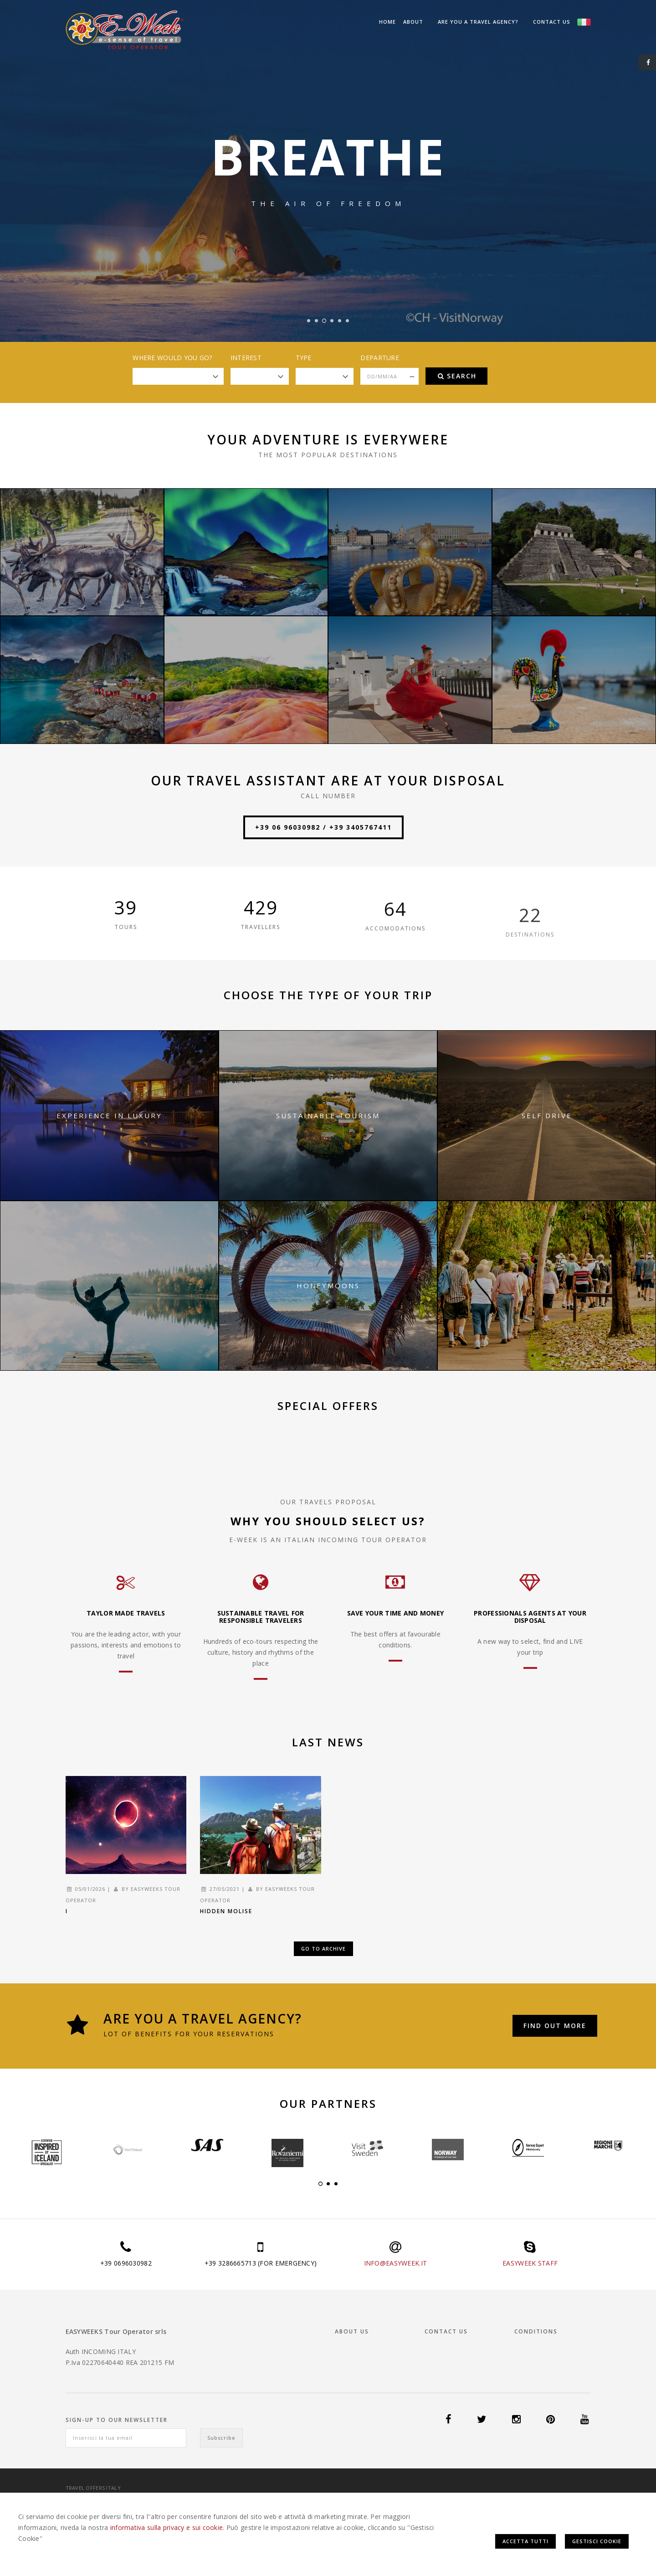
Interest (246, 357)
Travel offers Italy (93, 2487)
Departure (379, 357)
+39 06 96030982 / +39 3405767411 (323, 827)
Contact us (551, 21)
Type (304, 357)
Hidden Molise (226, 1911)
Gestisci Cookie (596, 2541)
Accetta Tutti (525, 2541)
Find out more (554, 2025)
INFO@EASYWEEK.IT (395, 2263)
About (413, 21)
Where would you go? (172, 357)
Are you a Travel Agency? (478, 21)
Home (387, 21)
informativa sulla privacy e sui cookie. (167, 2527)
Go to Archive (323, 1948)
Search (457, 376)
